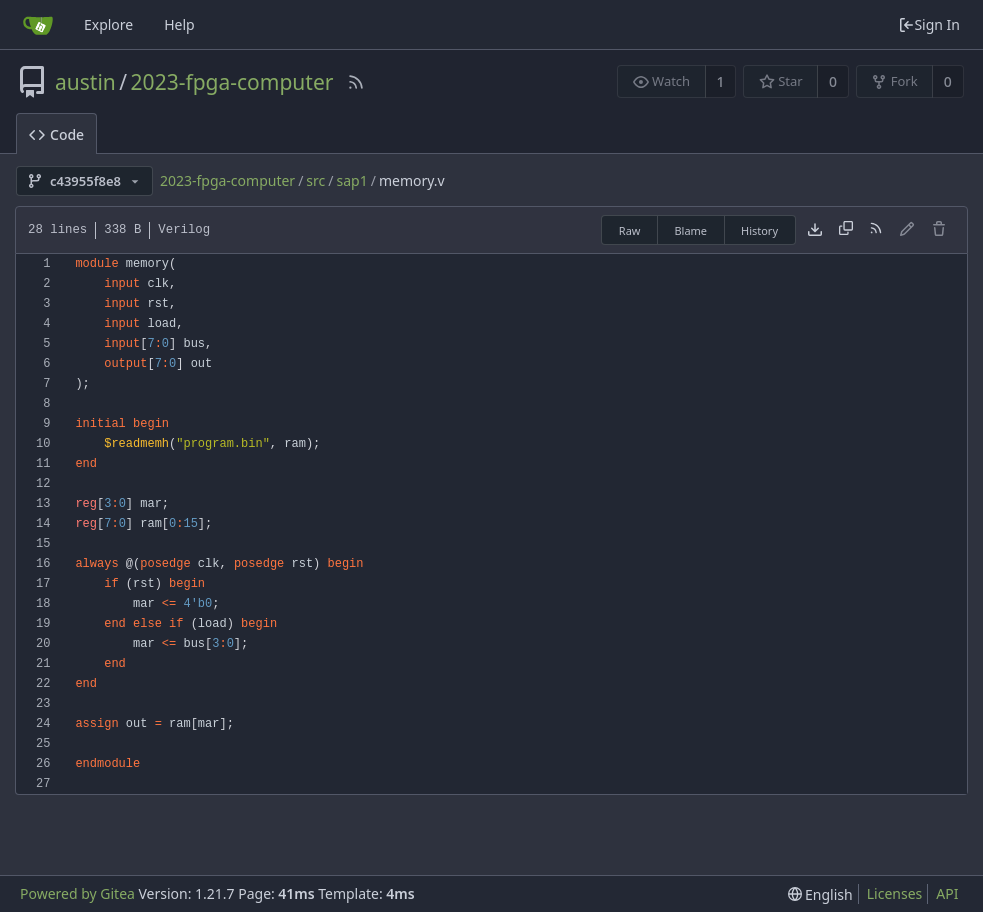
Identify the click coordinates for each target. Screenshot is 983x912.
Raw (630, 230)
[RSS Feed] (356, 82)
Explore (108, 24)
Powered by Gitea (77, 893)
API (947, 893)
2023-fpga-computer (232, 82)
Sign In (929, 24)
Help (179, 24)
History (759, 230)
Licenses (895, 893)
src (315, 180)
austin (85, 82)
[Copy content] (846, 230)
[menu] (820, 894)
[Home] (38, 25)
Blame (690, 230)
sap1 (352, 180)
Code (56, 134)
